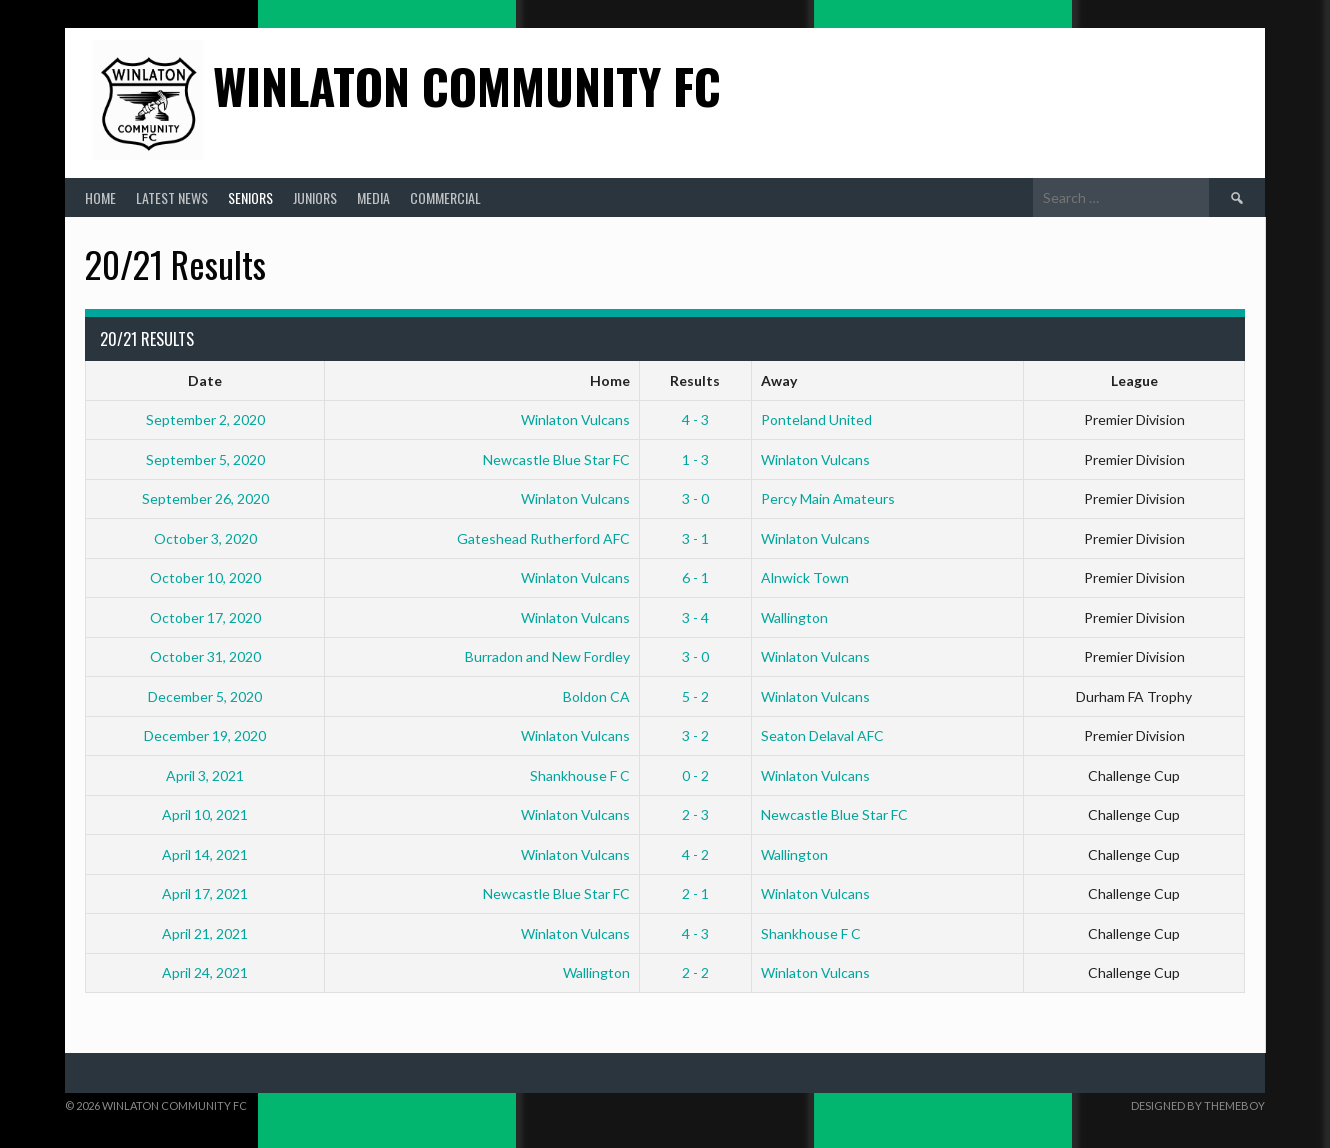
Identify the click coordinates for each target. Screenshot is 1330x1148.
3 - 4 (695, 617)
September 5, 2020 (205, 459)
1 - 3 (695, 459)
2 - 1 (695, 893)
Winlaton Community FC (467, 85)
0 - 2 (695, 775)
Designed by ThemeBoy (1198, 1105)
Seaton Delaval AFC (822, 735)
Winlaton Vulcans (575, 419)
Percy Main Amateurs (828, 498)
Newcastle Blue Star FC (556, 459)
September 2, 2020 (205, 419)
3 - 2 (695, 735)
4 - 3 (695, 419)
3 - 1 (695, 538)
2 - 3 (695, 814)
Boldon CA (596, 696)
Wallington (794, 617)
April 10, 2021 (205, 814)
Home (100, 197)
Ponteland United (816, 419)
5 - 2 (695, 696)
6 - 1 (695, 577)
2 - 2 (695, 972)
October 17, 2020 (205, 617)
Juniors (315, 197)
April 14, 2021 (205, 854)
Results (695, 380)
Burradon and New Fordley (547, 656)
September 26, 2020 (205, 498)
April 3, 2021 (205, 775)
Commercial (445, 197)
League (1134, 380)
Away (779, 380)
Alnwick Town (805, 577)
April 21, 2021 (205, 933)
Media (373, 197)
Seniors (250, 197)
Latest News (172, 197)
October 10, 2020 (205, 577)
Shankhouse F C (580, 775)
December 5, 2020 (205, 696)
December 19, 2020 (205, 735)
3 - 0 (695, 498)
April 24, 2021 (205, 972)
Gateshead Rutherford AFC (543, 538)
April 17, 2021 (205, 893)
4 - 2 (695, 854)
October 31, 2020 (205, 656)
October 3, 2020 (205, 538)
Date (205, 380)
